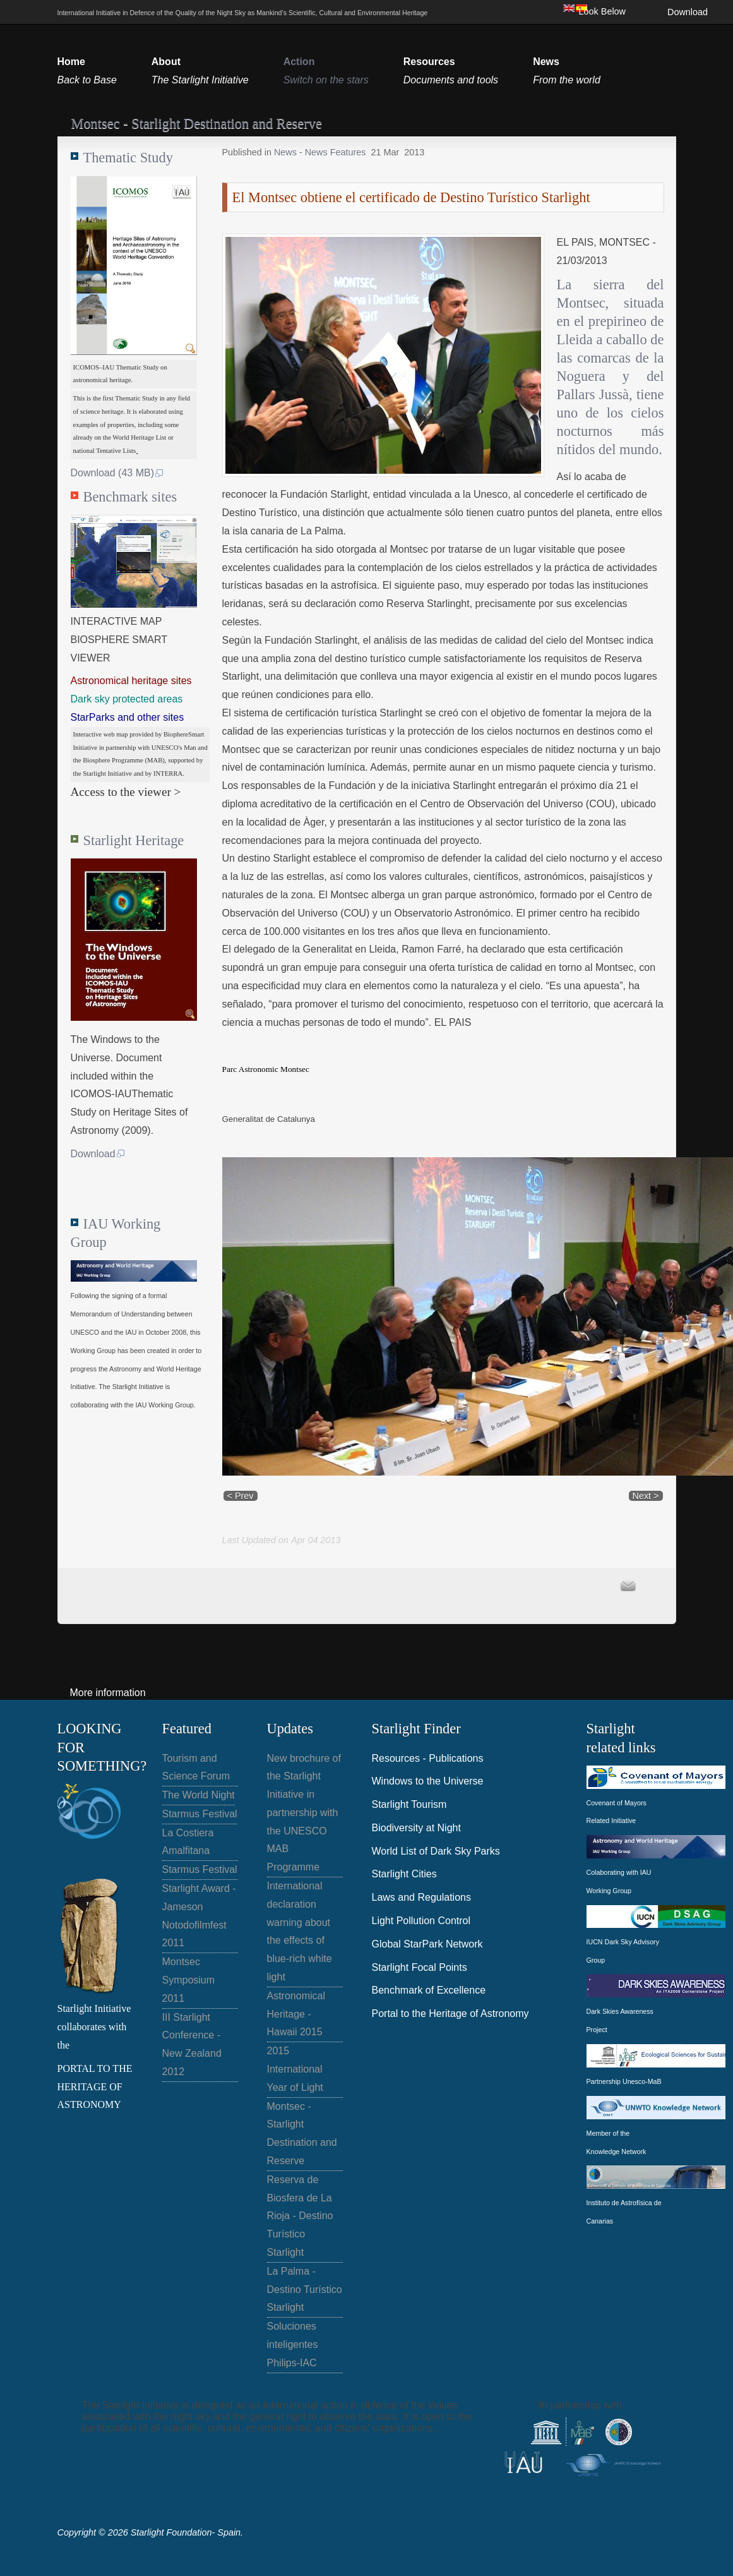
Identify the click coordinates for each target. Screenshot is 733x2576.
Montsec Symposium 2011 (188, 1980)
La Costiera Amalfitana (188, 1842)
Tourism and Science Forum (196, 1767)
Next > (646, 1496)
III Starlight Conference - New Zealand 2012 (192, 2044)
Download (687, 12)
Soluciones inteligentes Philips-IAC (292, 2344)
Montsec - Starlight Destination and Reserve (302, 2133)
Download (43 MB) (118, 472)
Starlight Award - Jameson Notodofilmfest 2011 (199, 1915)
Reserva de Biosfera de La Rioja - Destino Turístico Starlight (300, 2216)
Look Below (602, 11)
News (286, 152)
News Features (335, 152)
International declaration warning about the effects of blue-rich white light (299, 1931)
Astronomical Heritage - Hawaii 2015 (296, 2014)
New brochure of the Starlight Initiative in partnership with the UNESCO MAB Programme (304, 1813)
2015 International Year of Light (295, 2069)
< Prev (240, 1496)
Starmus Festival (199, 1814)
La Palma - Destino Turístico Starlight (304, 2289)
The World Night (198, 1795)
